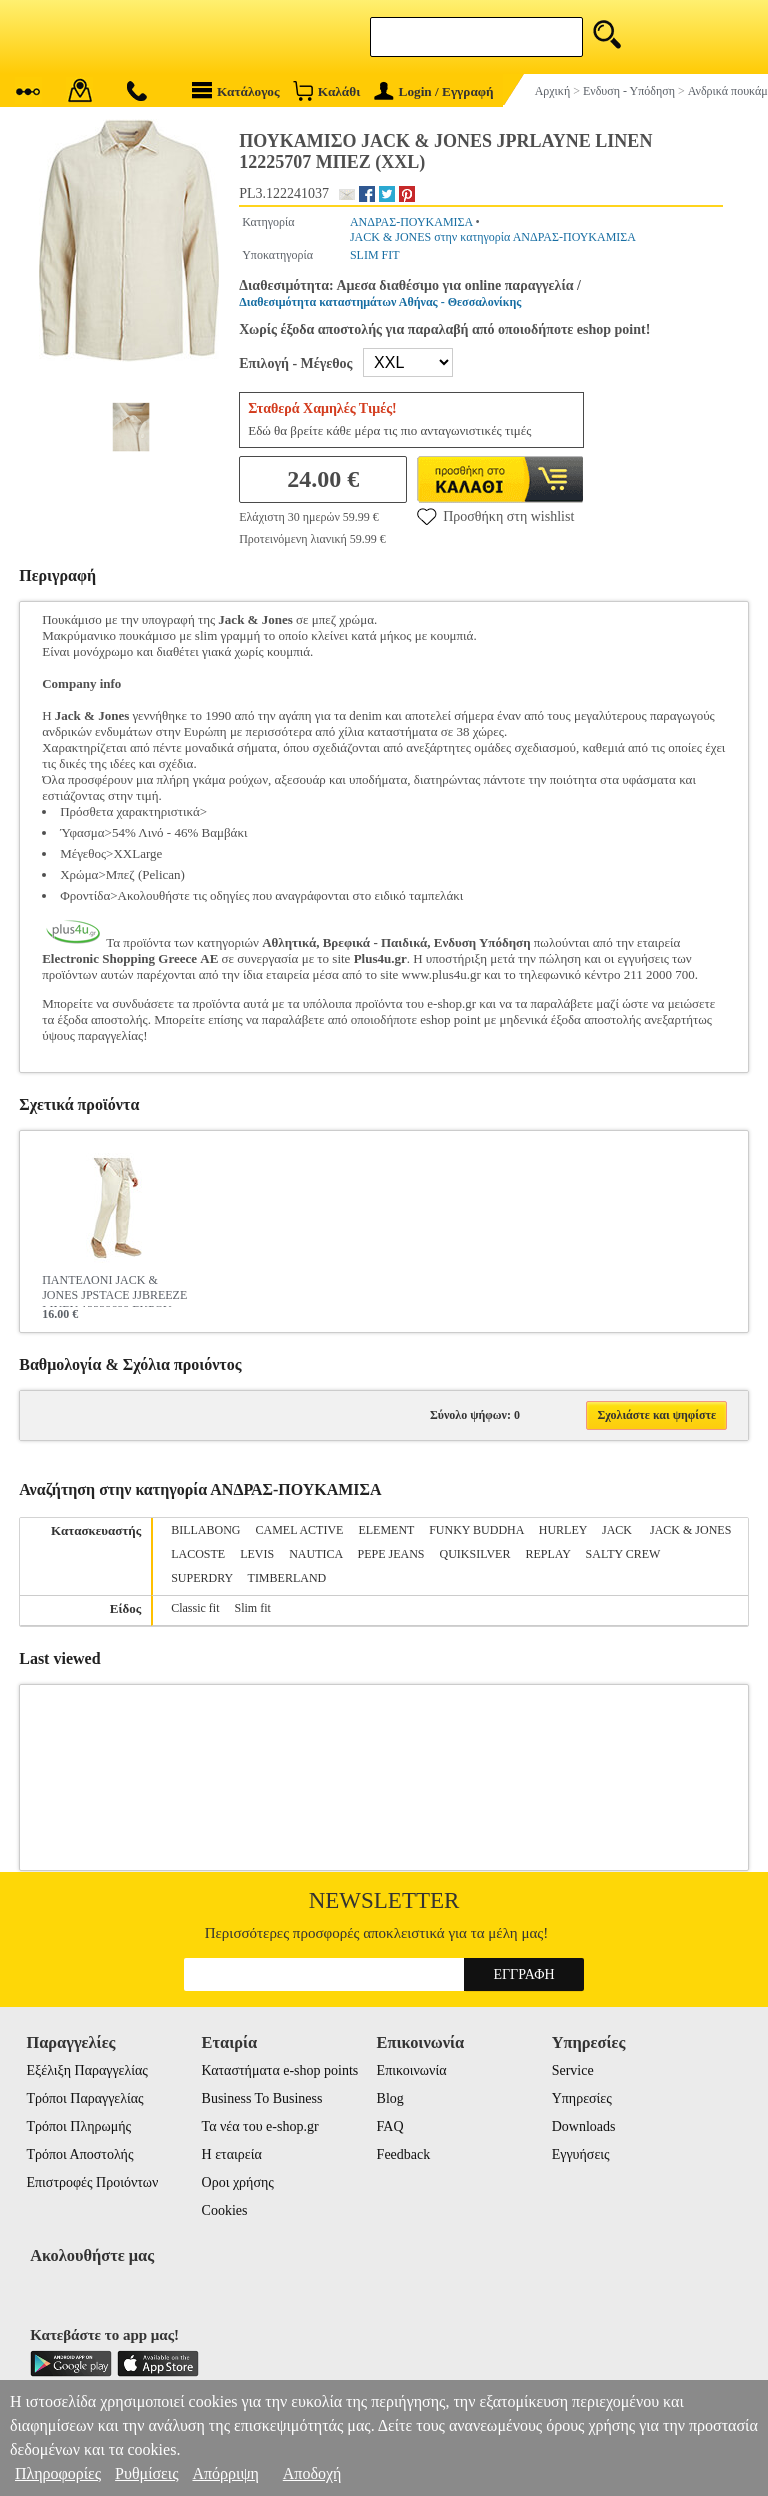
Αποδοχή (312, 2473)
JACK (618, 1530)
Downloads (584, 2126)
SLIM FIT (375, 255)
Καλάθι (326, 90)
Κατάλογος (236, 90)
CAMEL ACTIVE (300, 1530)
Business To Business (262, 2098)
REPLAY (547, 1554)
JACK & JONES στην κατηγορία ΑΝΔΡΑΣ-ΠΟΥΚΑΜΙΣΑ (493, 237)
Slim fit (253, 1608)
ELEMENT (386, 1530)
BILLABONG (205, 1530)
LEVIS (257, 1554)
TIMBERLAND (287, 1578)
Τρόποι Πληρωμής (78, 2126)
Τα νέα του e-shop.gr (260, 2126)
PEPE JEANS (391, 1554)
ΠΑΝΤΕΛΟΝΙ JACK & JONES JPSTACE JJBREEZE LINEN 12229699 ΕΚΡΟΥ (114, 1290)
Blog (390, 2098)
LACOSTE (198, 1554)
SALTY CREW (623, 1554)
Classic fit (195, 1608)
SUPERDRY (202, 1578)
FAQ (390, 2126)
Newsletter (384, 1900)
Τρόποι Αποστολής (79, 2154)
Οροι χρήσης (238, 2182)
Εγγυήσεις (581, 2154)
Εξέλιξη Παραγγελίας (86, 2070)
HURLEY (563, 1530)
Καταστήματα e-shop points (280, 2070)
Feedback (404, 2154)
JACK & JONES (690, 1530)
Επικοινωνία (412, 2070)
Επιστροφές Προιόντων (92, 2182)
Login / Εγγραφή (434, 91)
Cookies (225, 2210)
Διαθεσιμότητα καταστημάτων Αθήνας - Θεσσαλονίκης (380, 302)
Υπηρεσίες (582, 2098)
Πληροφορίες (58, 2473)
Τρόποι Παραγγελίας (84, 2098)
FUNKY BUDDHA (476, 1530)
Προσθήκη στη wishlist (495, 516)
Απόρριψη (225, 2473)
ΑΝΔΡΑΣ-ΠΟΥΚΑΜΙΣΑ (411, 222)
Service (573, 2070)
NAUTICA (315, 1554)
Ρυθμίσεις (146, 2473)
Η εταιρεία (232, 2154)
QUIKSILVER (475, 1554)
